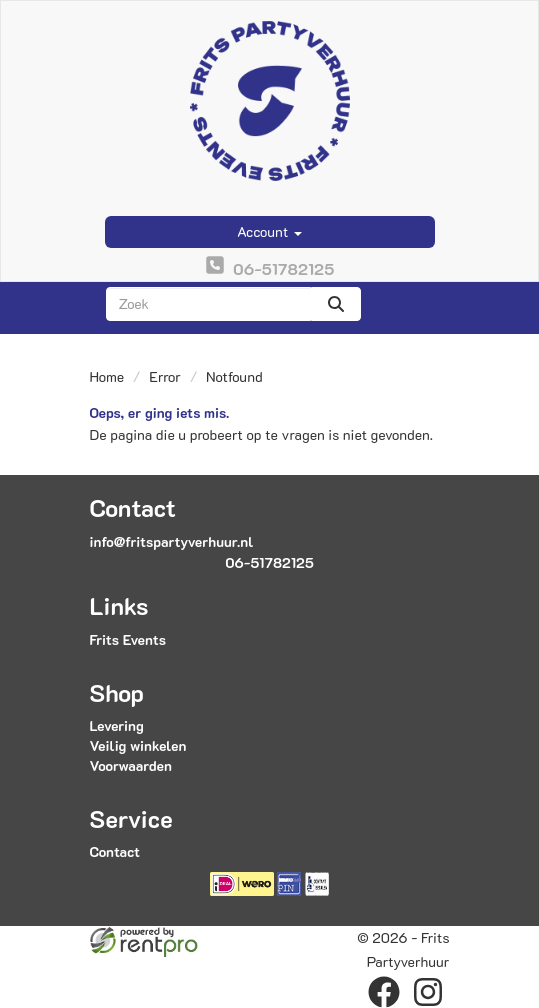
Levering (117, 725)
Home (107, 376)
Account (269, 231)
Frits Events (128, 639)
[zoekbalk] (208, 304)
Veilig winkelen (138, 745)
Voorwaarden (131, 765)
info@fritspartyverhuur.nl (172, 541)
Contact (115, 851)
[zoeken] (336, 304)
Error (165, 376)
